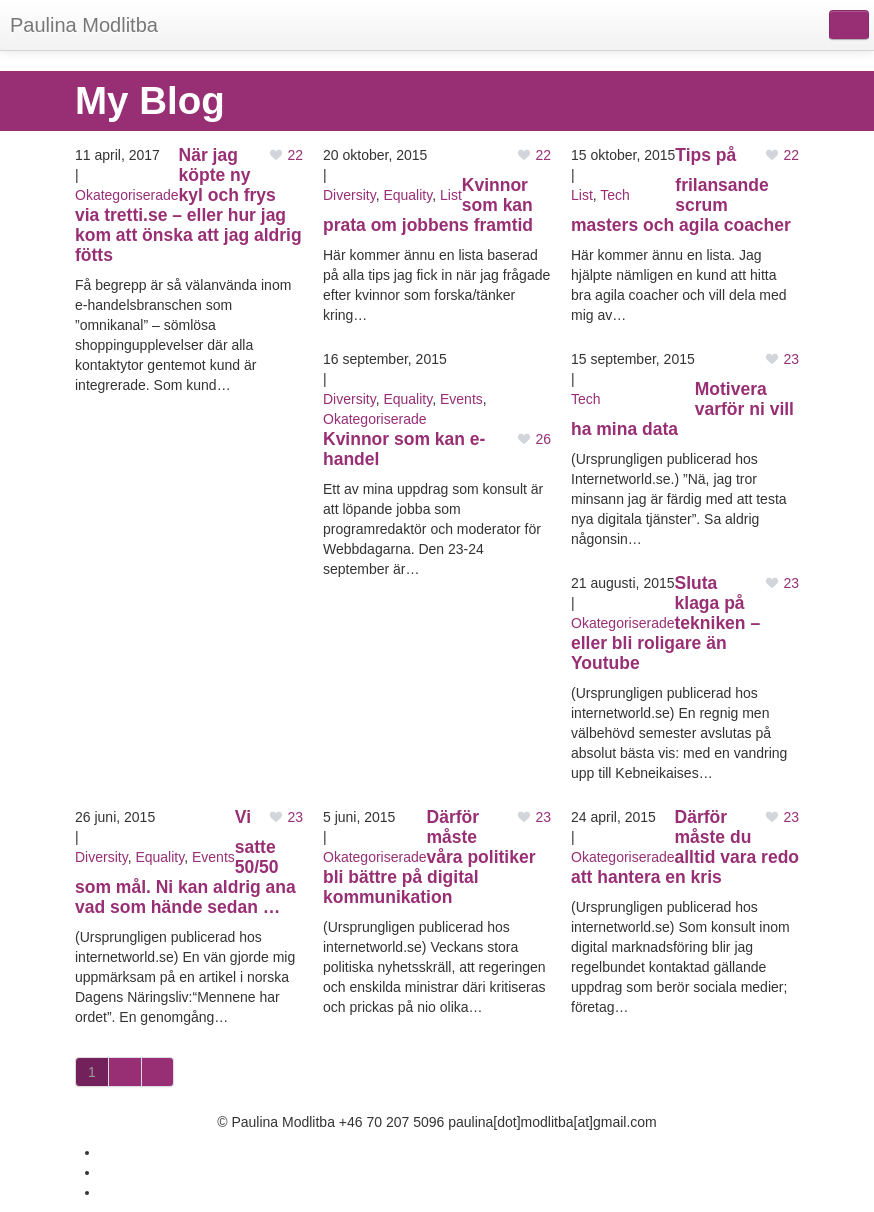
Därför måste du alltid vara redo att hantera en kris (685, 847)
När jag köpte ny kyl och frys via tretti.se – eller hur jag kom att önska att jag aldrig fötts (188, 205)
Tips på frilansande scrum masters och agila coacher (681, 190)
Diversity (349, 195)
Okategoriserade (127, 195)
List (451, 195)
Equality (407, 195)
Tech (615, 195)
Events (461, 399)
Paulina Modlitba (84, 25)
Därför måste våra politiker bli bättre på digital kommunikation (429, 857)
